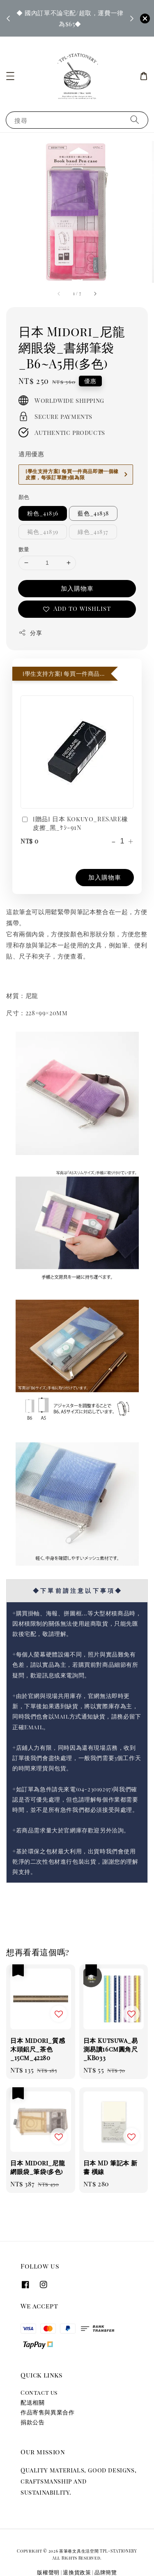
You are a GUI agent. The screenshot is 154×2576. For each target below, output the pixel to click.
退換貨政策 (77, 2572)
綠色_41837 (93, 532)
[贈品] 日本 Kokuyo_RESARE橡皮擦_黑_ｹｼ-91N (74, 823)
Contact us (39, 2392)
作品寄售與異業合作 (47, 2412)
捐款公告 (32, 2422)
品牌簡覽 (105, 2572)
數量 (24, 548)
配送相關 (32, 2402)
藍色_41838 (93, 513)
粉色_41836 (42, 513)
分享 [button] (30, 633)
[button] (10, 76)
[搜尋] (135, 120)
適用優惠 (31, 454)
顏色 (24, 496)
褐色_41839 (42, 532)
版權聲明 (48, 2572)
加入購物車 (77, 588)
